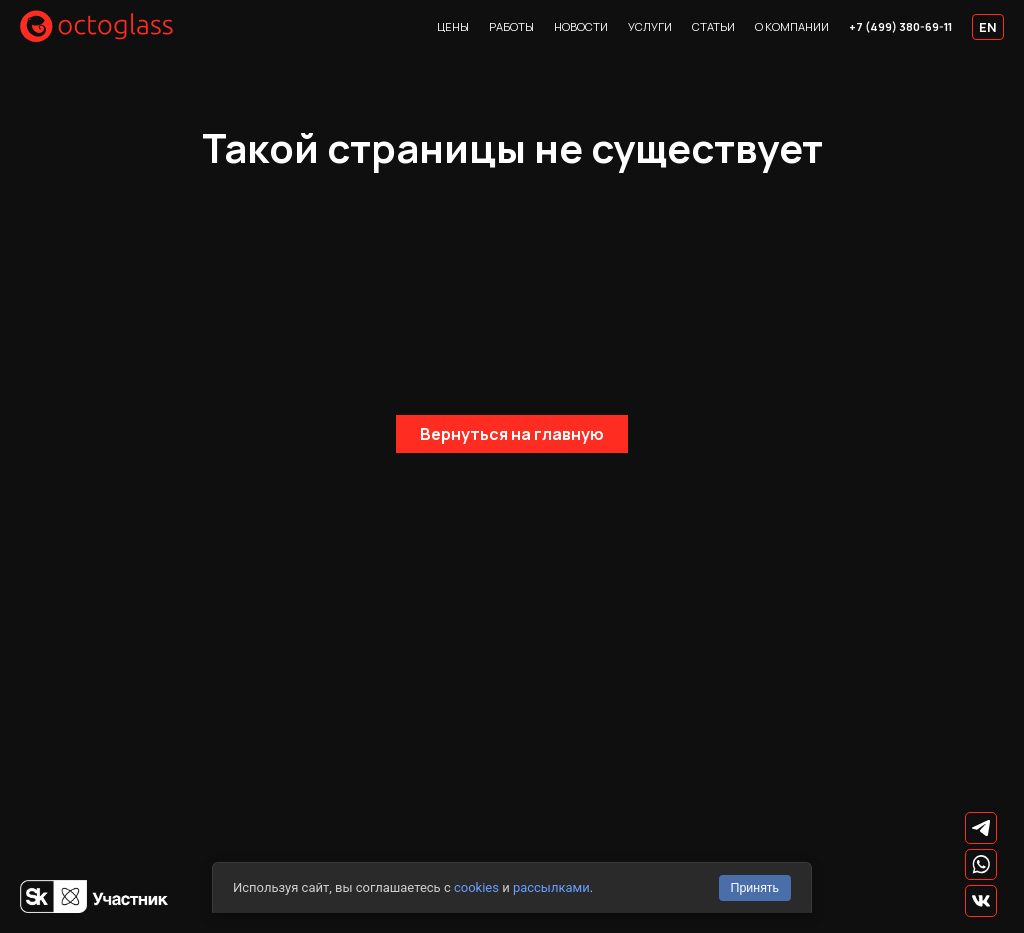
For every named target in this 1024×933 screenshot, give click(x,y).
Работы (511, 26)
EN (988, 27)
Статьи (713, 26)
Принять (753, 887)
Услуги (650, 26)
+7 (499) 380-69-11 (900, 26)
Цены (453, 26)
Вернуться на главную (512, 434)
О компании (792, 26)
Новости (581, 26)
